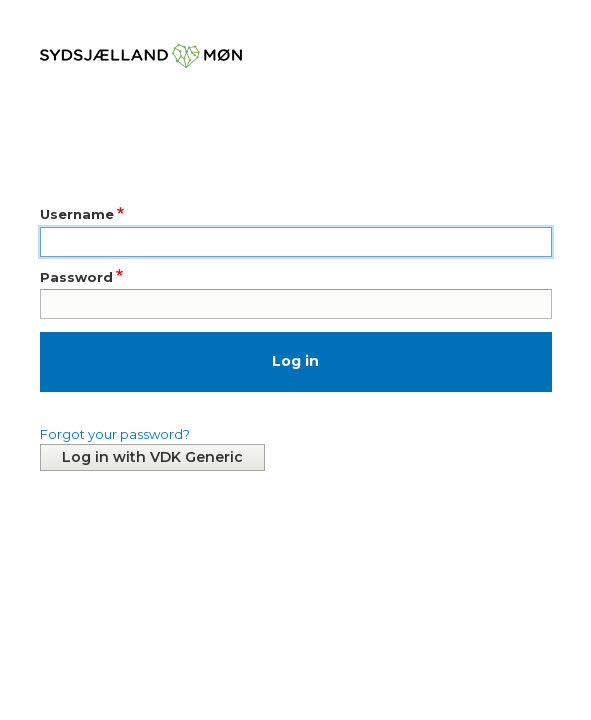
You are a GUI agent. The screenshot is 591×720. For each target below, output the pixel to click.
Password (76, 277)
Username (77, 214)
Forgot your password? (115, 434)
